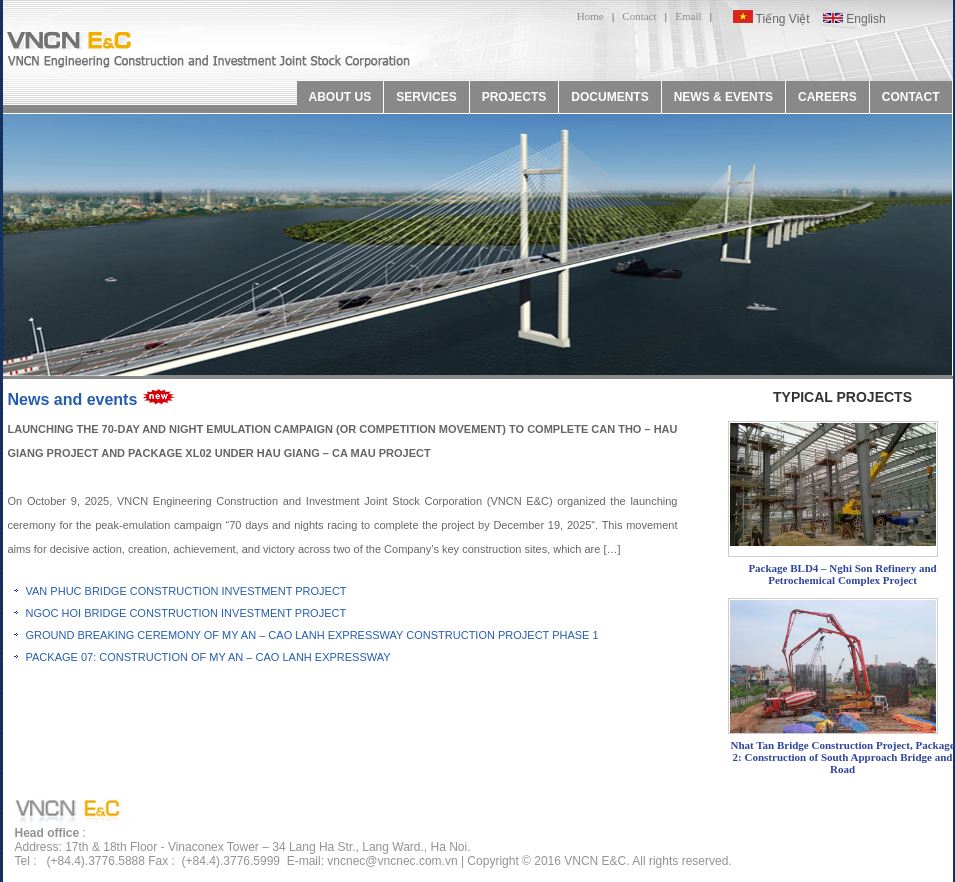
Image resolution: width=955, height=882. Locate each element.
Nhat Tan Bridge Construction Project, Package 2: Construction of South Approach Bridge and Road (842, 757)
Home (590, 16)
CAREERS (827, 97)
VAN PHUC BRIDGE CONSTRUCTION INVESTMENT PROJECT (186, 591)
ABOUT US (340, 97)
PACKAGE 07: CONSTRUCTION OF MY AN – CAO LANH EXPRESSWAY (208, 657)
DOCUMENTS (609, 97)
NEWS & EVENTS (723, 97)
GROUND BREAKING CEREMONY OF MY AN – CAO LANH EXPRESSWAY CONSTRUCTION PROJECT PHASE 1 (312, 635)
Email (688, 16)
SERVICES (426, 97)
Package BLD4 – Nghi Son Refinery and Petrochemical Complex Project (842, 574)
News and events (73, 399)
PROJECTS (514, 97)
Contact (639, 16)
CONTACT (911, 97)
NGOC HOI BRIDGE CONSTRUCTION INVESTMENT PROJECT (186, 613)
